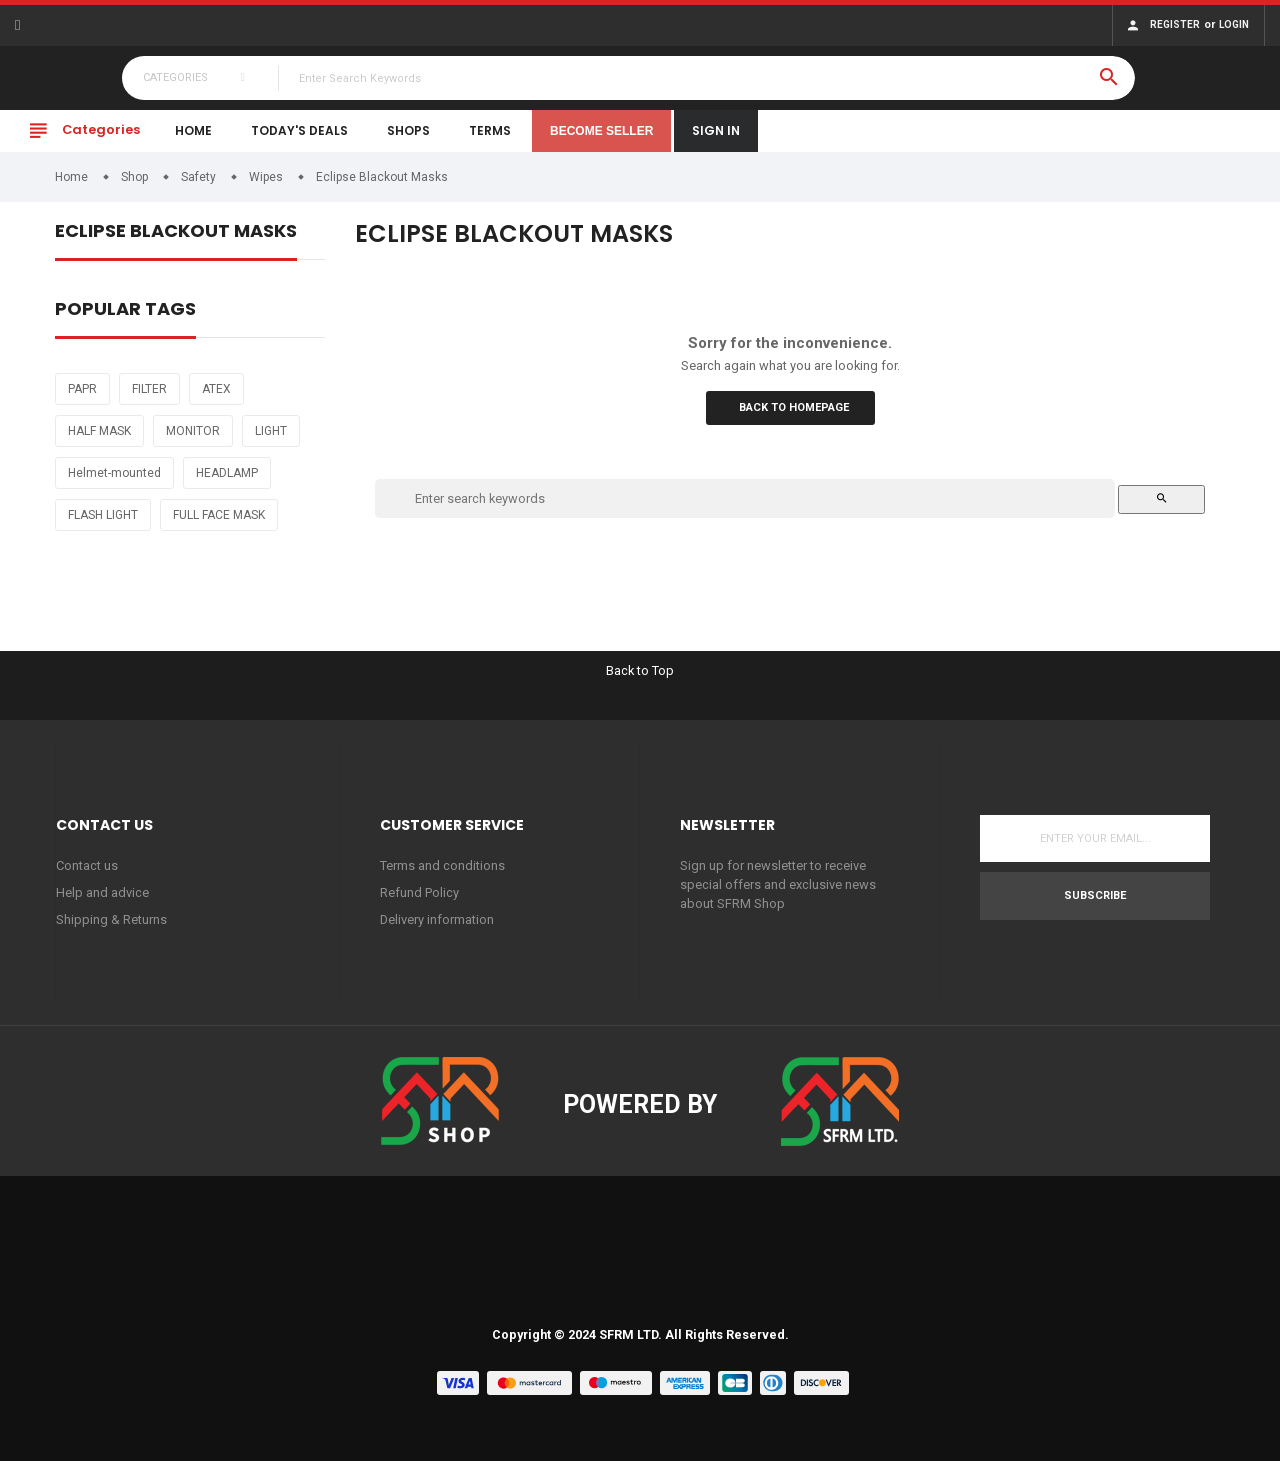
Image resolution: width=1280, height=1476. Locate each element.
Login (1234, 24)
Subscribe (1095, 909)
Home (193, 143)
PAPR (82, 402)
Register (1175, 24)
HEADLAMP (227, 486)
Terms (490, 143)
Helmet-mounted (114, 486)
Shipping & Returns (111, 934)
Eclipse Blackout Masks (176, 245)
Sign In (716, 143)
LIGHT (271, 444)
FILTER (149, 402)
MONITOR (193, 444)
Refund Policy (419, 906)
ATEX (216, 402)
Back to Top (640, 683)
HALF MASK (99, 444)
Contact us (87, 879)
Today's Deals (299, 143)
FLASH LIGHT (103, 528)
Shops (408, 143)
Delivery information (437, 934)
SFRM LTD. (630, 1349)
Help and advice (102, 906)
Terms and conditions (442, 879)
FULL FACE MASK (219, 528)
